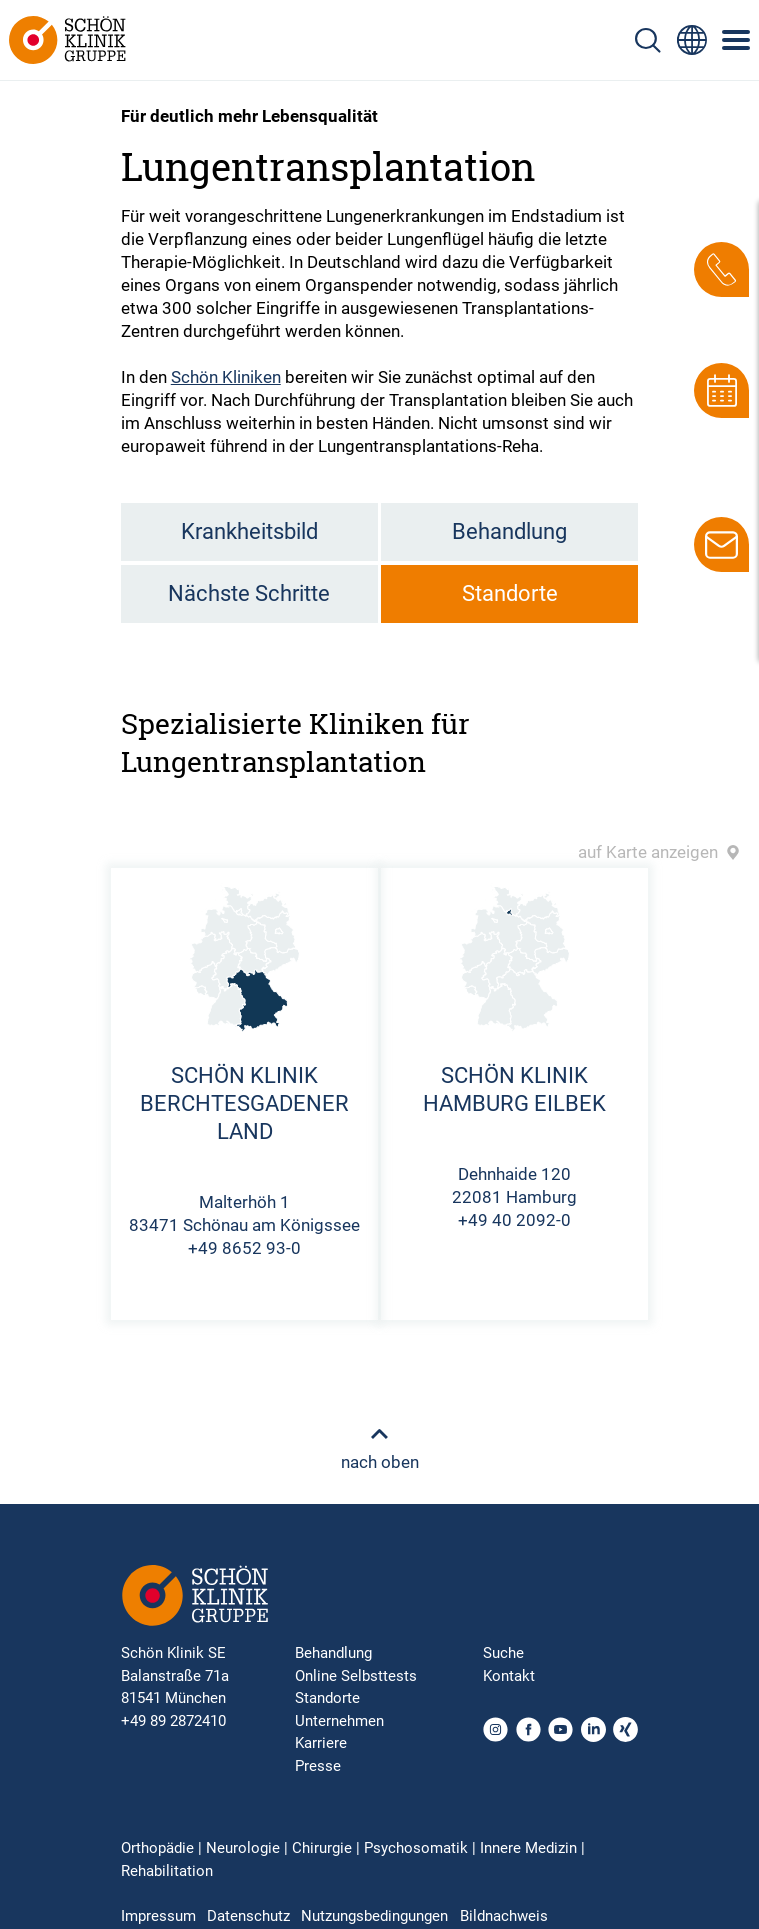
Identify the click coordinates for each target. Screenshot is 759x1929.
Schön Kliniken (226, 377)
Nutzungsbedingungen (374, 1916)
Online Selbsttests (356, 1676)
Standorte (510, 593)
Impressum (158, 1916)
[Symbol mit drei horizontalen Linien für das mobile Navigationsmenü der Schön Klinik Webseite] (737, 40)
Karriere (321, 1743)
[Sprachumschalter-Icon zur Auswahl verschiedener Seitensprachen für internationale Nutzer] (692, 40)
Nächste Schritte (249, 593)
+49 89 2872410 (173, 1721)
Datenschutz (248, 1916)
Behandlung (509, 531)
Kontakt (509, 1676)
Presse (318, 1766)
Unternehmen (339, 1721)
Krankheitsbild (249, 531)
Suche (503, 1653)
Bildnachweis (504, 1916)
